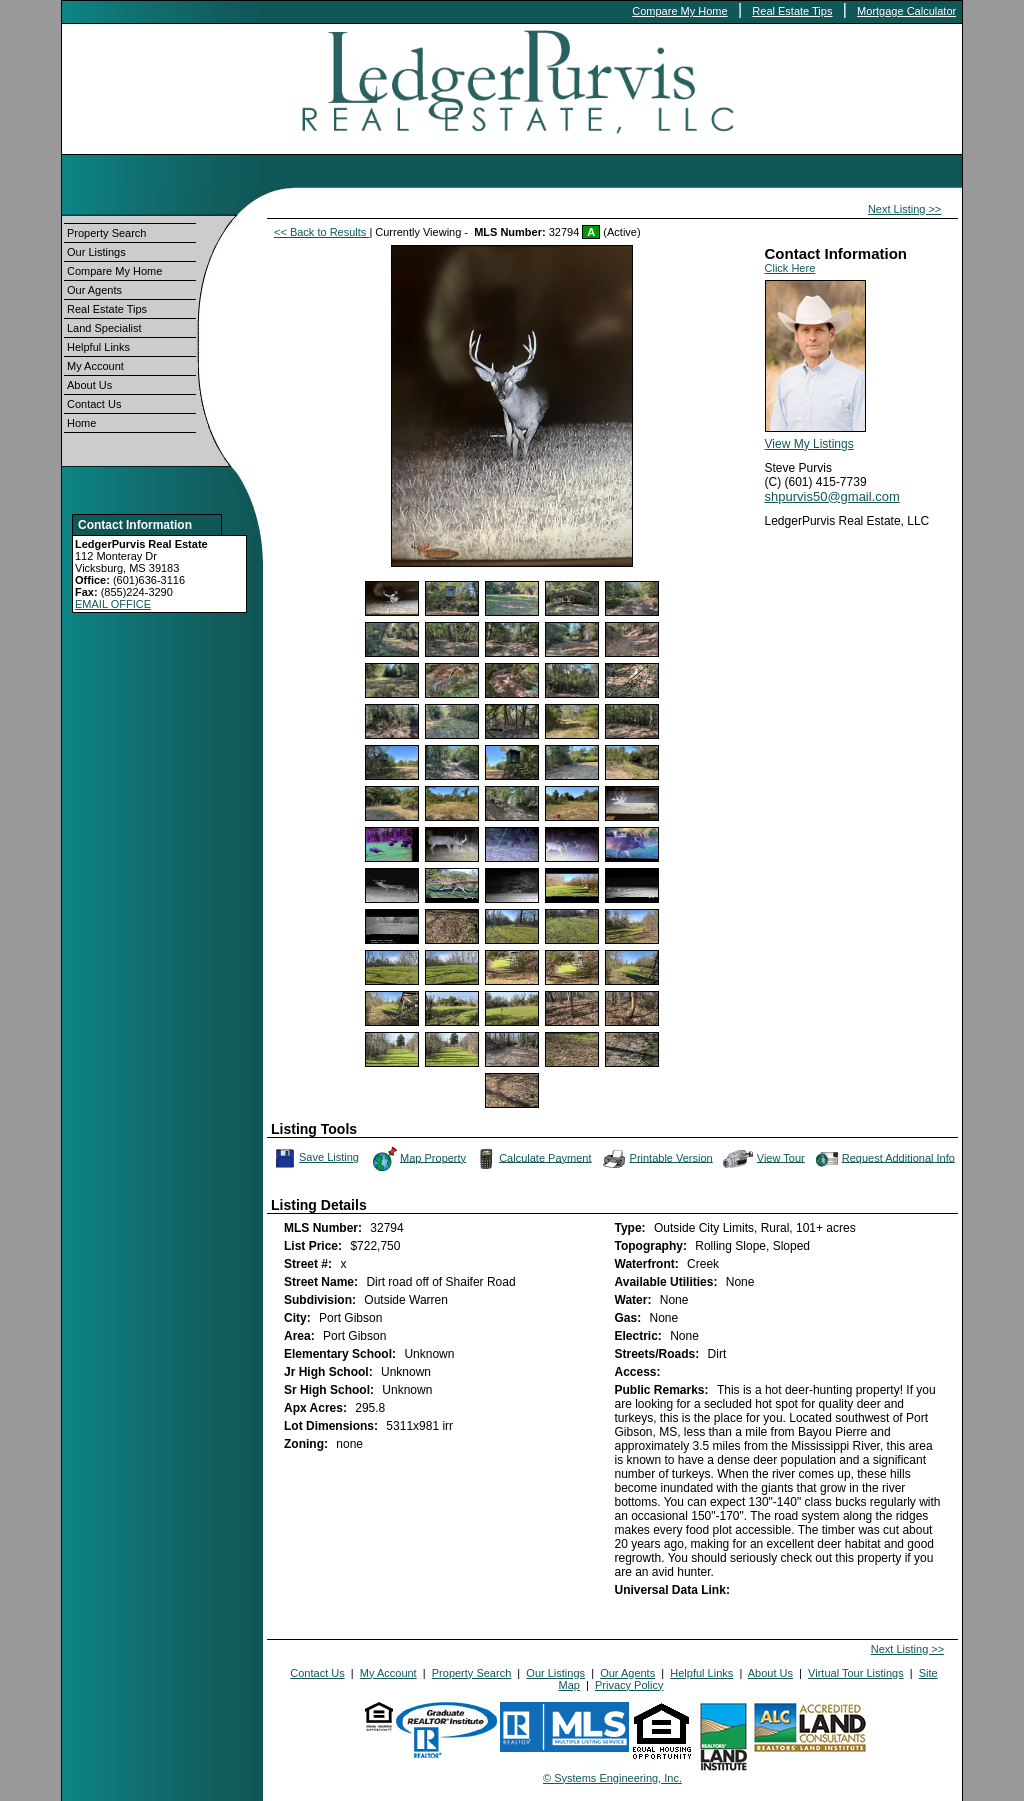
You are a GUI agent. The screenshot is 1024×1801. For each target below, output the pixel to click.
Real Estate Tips (792, 11)
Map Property (418, 1159)
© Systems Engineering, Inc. (612, 1778)
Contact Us (94, 404)
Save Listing (317, 1158)
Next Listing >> (904, 209)
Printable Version (657, 1159)
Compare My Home (679, 11)
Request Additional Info (883, 1159)
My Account (95, 366)
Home (81, 423)
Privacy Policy (629, 1685)
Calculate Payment (532, 1159)
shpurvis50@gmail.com (832, 496)
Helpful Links (98, 347)
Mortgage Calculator (906, 11)
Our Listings (96, 252)
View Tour (764, 1158)
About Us (89, 385)
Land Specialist (104, 328)
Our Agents (94, 290)
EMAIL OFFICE (113, 604)
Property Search (106, 233)
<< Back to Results (321, 232)
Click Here (790, 268)
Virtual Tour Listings (856, 1673)
